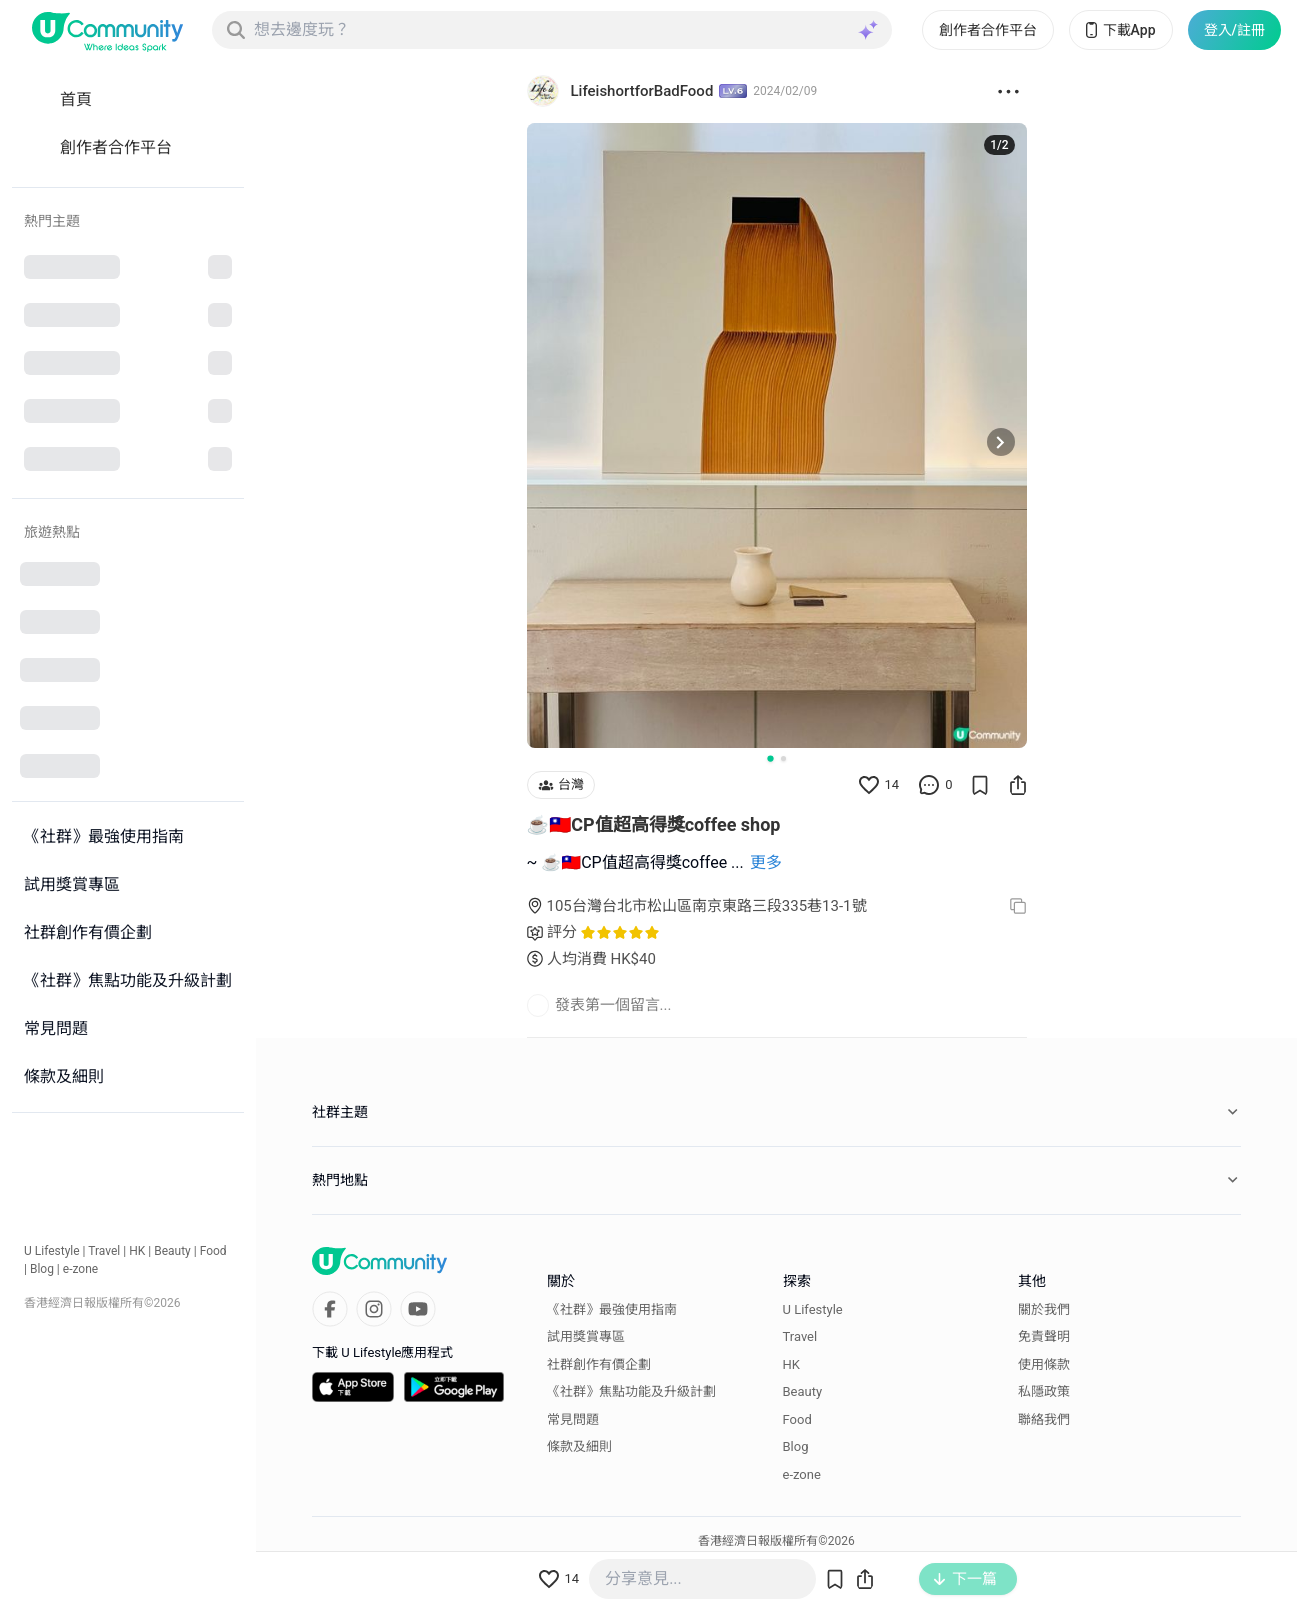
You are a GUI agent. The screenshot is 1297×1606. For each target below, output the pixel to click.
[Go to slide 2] (783, 758)
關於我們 (1044, 1309)
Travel (104, 1251)
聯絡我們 (1044, 1419)
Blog (42, 1269)
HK (137, 1251)
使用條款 (1044, 1364)
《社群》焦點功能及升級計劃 (631, 1391)
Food (213, 1251)
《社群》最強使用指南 (612, 1309)
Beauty (172, 1251)
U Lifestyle (52, 1251)
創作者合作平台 (988, 30)
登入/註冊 (1234, 30)
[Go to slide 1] (770, 758)
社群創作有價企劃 (599, 1364)
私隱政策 (1044, 1391)
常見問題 (573, 1419)
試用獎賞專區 (586, 1336)
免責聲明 (1044, 1336)
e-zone (80, 1269)
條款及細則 (579, 1446)
